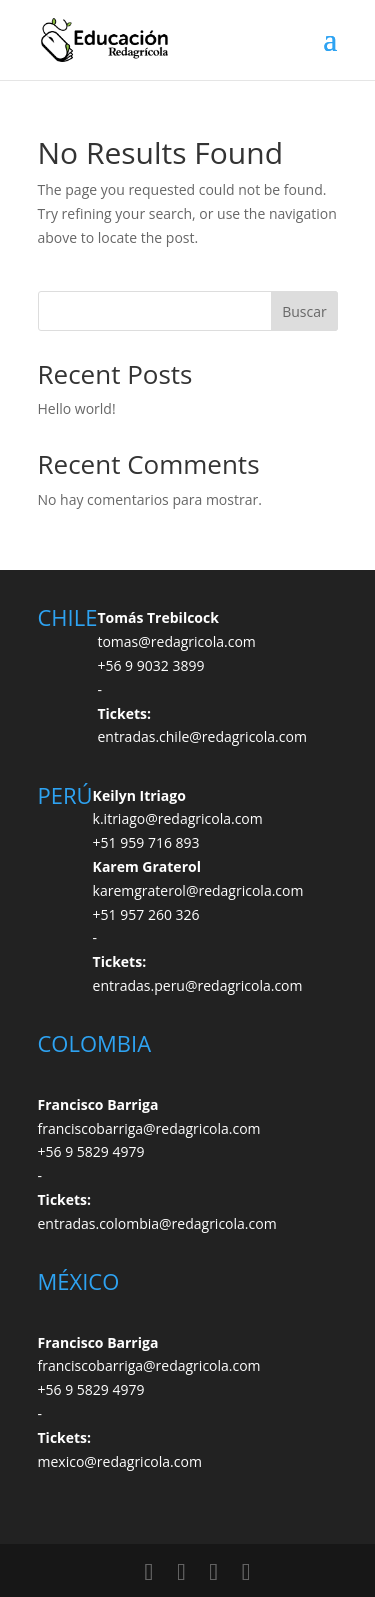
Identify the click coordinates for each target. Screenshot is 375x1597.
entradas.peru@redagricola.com (198, 985)
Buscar (304, 311)
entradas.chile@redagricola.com (201, 736)
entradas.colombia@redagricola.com (157, 1223)
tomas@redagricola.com (176, 641)
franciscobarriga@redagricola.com (149, 1128)
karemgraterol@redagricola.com (198, 890)
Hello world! (77, 408)
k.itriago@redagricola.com (178, 818)
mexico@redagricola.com (120, 1461)
